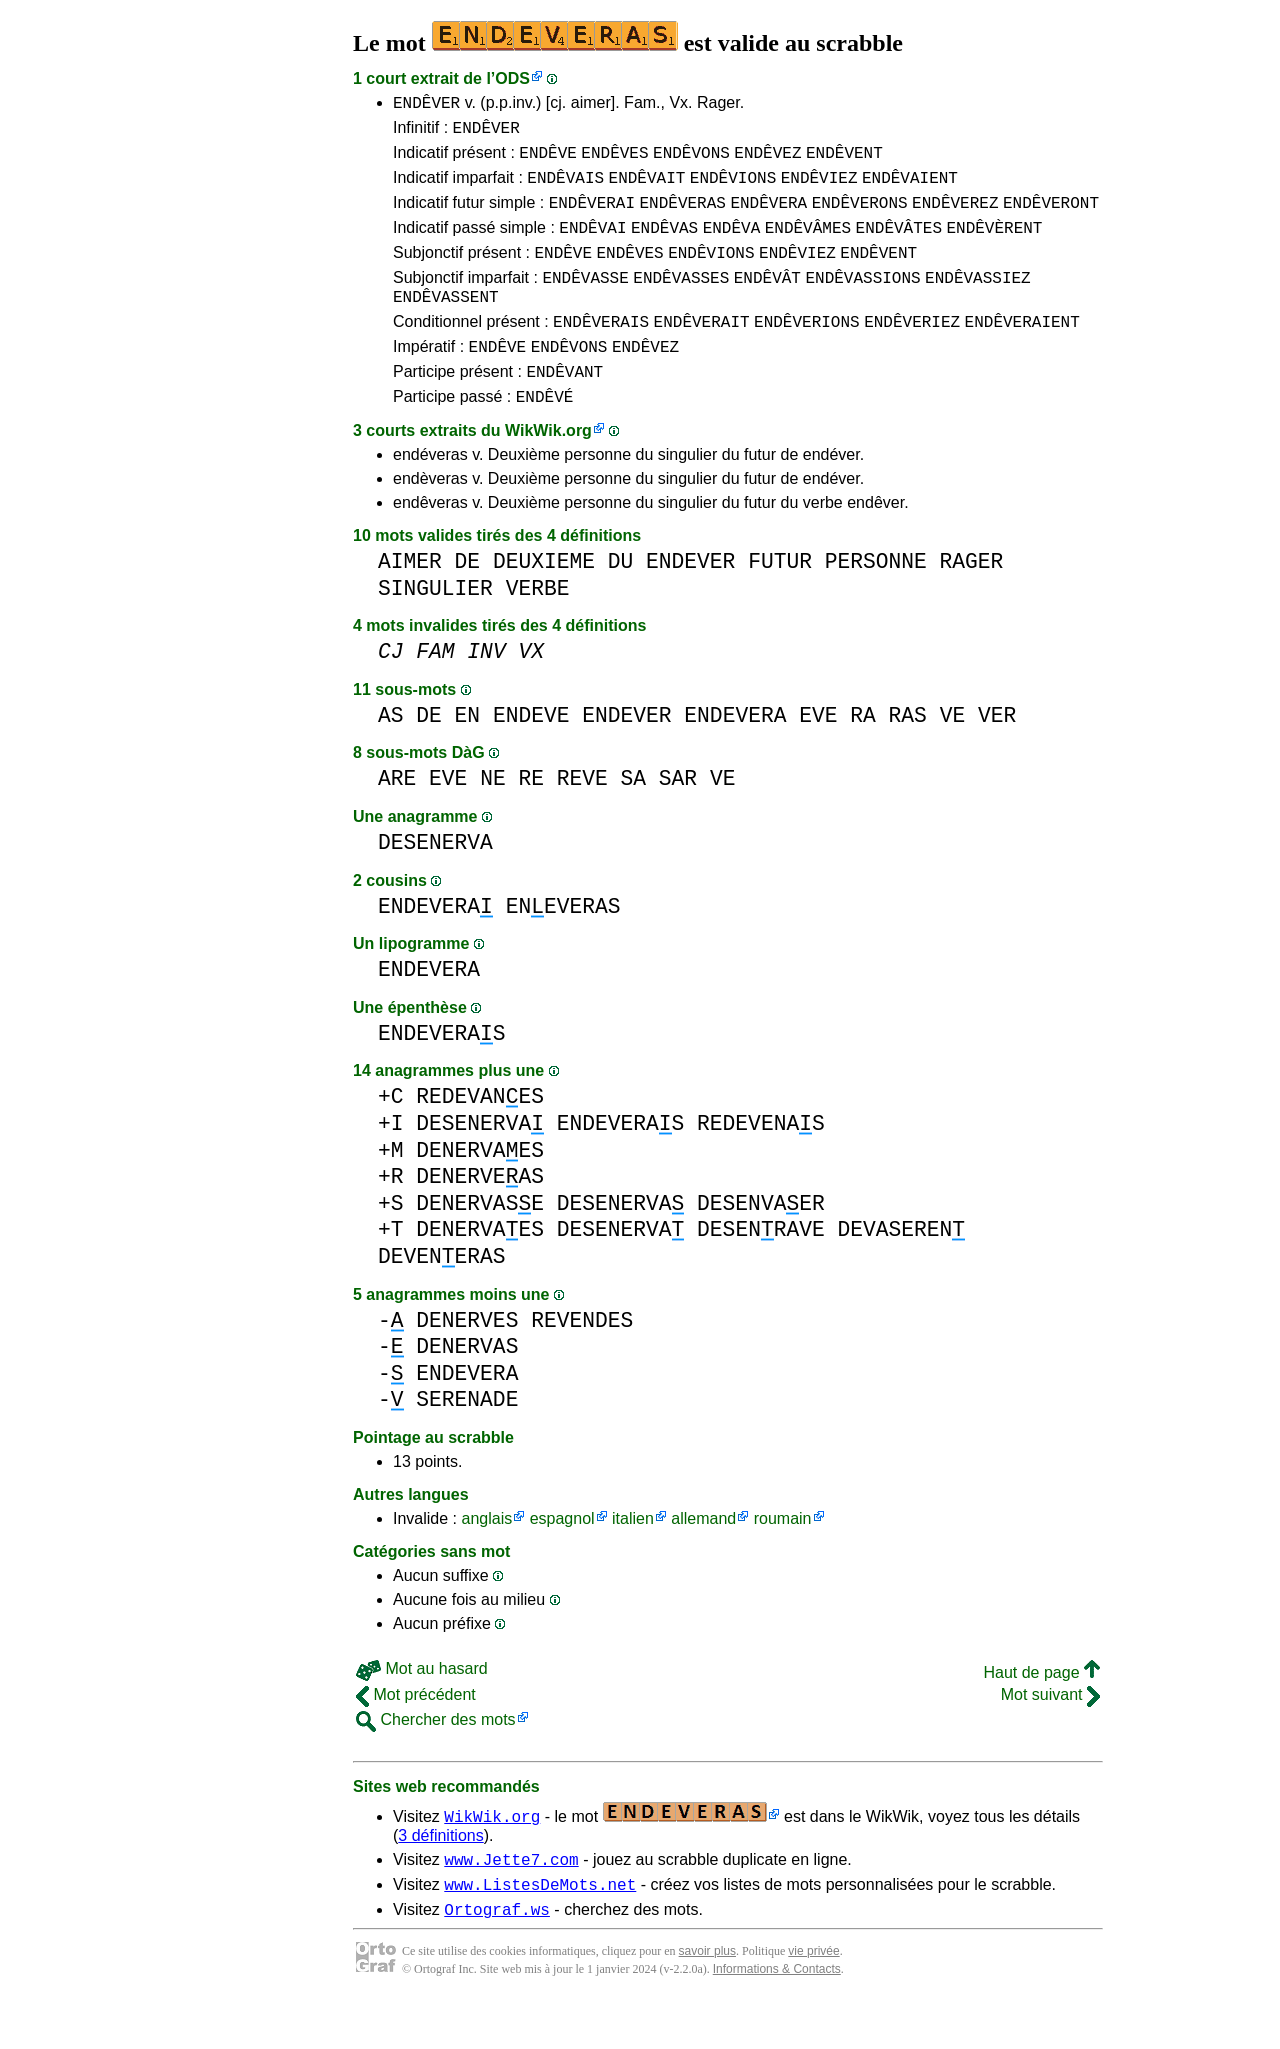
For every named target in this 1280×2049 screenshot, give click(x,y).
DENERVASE (480, 1242)
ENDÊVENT (844, 161)
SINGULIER (435, 627)
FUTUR (780, 600)
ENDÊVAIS (565, 189)
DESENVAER (761, 1242)
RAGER (972, 600)
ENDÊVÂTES (899, 245)
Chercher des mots (436, 1758)
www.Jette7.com (511, 1901)
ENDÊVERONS (860, 217)
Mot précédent (416, 1733)
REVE (582, 817)
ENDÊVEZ (767, 161)
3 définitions (440, 1874)
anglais (486, 1557)
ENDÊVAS (664, 245)
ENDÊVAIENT (910, 189)
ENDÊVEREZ (955, 217)
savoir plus (707, 1999)
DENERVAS (467, 1385)
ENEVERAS (563, 945)
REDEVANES (480, 1135)
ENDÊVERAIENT (1022, 351)
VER (997, 754)
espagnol (562, 1557)
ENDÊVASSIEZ (978, 301)
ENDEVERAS (442, 1072)
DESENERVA (435, 881)
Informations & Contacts (777, 2017)
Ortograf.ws (497, 1957)
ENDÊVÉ (545, 435)
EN (468, 754)
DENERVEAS (480, 1215)
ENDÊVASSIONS (862, 301)
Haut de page (1041, 1711)
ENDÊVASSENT (446, 323)
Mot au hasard (422, 1707)
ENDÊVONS (691, 161)
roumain (783, 1557)
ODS (512, 78)
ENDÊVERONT (1051, 217)
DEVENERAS (442, 1295)
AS (391, 754)
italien (633, 1557)
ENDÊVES (614, 161)
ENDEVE (531, 754)
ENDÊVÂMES (808, 245)
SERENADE (467, 1438)
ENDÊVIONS (733, 189)
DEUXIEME (544, 600)
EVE (818, 754)
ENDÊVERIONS (807, 351)
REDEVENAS (761, 1162)
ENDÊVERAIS (601, 351)
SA (634, 817)
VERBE (538, 627)
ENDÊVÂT (767, 301)
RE (531, 817)
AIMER (410, 600)
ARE (397, 817)
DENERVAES (480, 1189)
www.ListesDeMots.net (540, 1929)
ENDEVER (690, 600)
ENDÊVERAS (682, 217)
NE (493, 817)
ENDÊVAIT (647, 189)
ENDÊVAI (592, 245)
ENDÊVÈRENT (994, 245)
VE (953, 754)
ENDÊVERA (768, 217)
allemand (703, 1557)
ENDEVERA (735, 754)
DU (621, 600)
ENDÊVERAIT (702, 351)
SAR (678, 817)
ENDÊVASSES (681, 301)
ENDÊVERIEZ (912, 351)
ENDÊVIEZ (819, 189)
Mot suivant (1050, 1733)
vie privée (813, 1999)
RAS (908, 754)
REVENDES (582, 1359)
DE (468, 600)
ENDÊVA (732, 245)
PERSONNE (876, 600)
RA (863, 754)
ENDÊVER (426, 105)
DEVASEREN (901, 1268)
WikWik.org (548, 469)
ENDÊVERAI (592, 217)
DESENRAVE (761, 1268)
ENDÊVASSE (585, 301)
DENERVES (467, 1359)
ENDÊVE (548, 161)
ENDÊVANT (564, 407)
